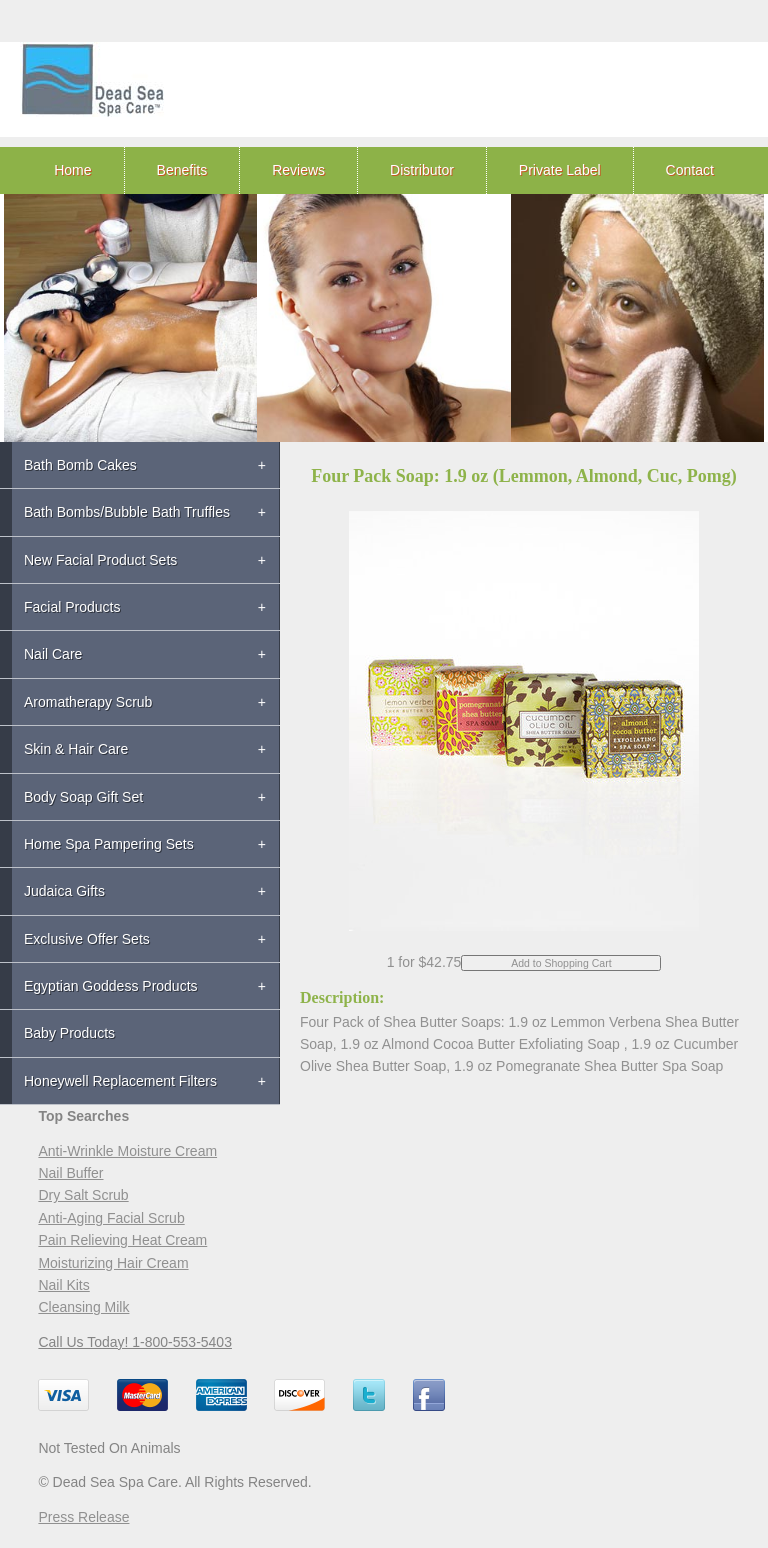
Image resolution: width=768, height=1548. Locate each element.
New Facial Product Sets (100, 560)
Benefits (182, 170)
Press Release (83, 1517)
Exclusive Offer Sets (87, 939)
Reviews (298, 170)
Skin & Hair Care (76, 749)
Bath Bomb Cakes (80, 465)
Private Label (560, 170)
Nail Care (53, 654)
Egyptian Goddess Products (111, 986)
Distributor (422, 170)
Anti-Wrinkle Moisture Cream (127, 1151)
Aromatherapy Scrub (88, 702)
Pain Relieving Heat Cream (122, 1240)
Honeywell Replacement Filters (120, 1081)
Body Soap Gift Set (83, 797)
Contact (690, 170)
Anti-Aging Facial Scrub (111, 1218)
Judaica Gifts (64, 891)
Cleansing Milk (83, 1307)
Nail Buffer (70, 1173)
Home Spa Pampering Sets (109, 844)
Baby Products (69, 1033)
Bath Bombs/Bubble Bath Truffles (127, 512)
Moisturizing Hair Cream (113, 1263)
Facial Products (72, 607)
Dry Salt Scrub (83, 1195)
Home (72, 170)
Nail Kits (63, 1285)
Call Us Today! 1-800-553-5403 (135, 1342)
